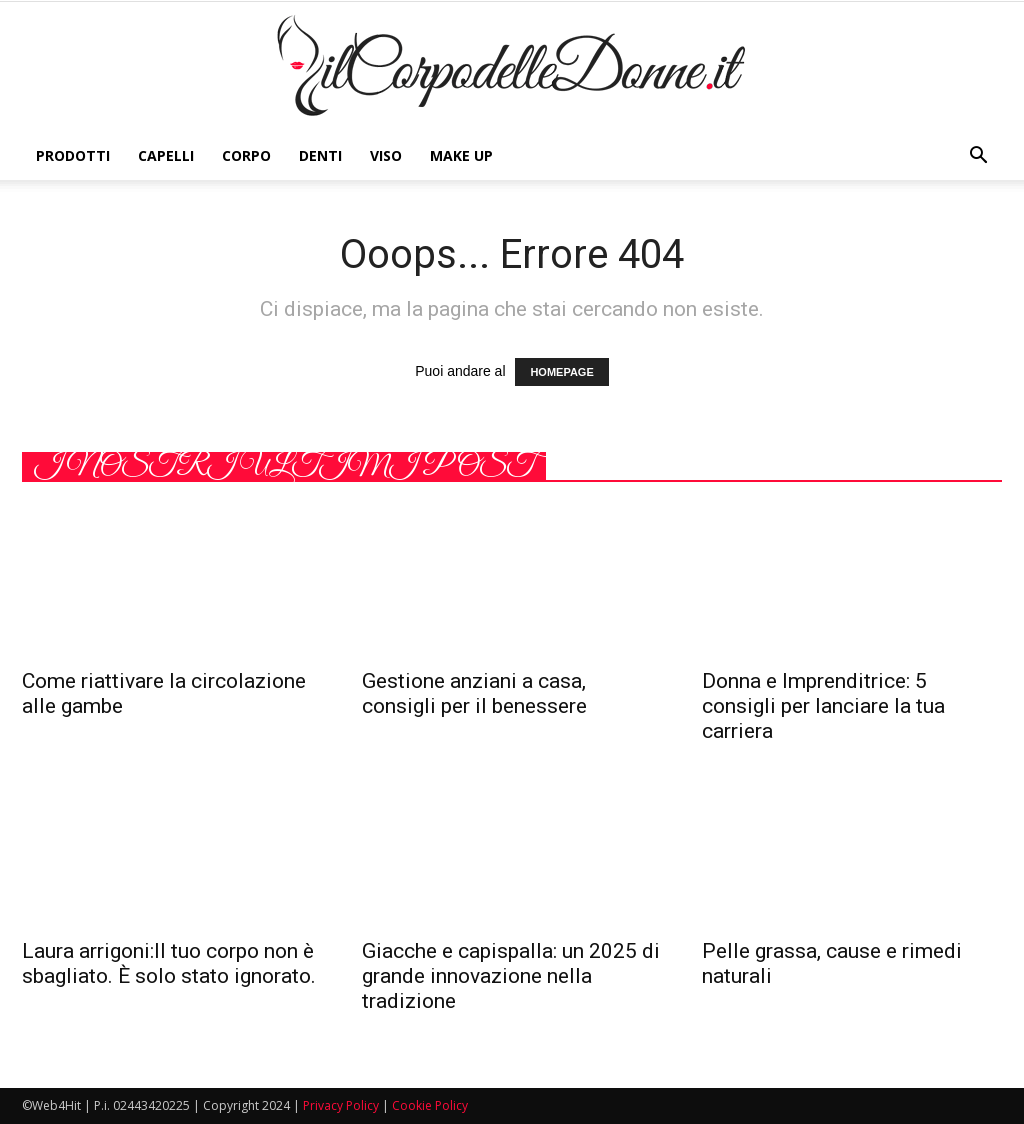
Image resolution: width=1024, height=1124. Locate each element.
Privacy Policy (341, 1105)
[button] (978, 156)
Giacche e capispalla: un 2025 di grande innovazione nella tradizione (511, 976)
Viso (386, 155)
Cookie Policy (430, 1105)
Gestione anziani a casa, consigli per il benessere (474, 693)
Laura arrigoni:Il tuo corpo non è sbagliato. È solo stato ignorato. (169, 963)
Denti (320, 155)
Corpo (246, 155)
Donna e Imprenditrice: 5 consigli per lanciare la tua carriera (823, 706)
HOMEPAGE (561, 372)
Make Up (461, 155)
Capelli (166, 155)
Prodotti (73, 155)
